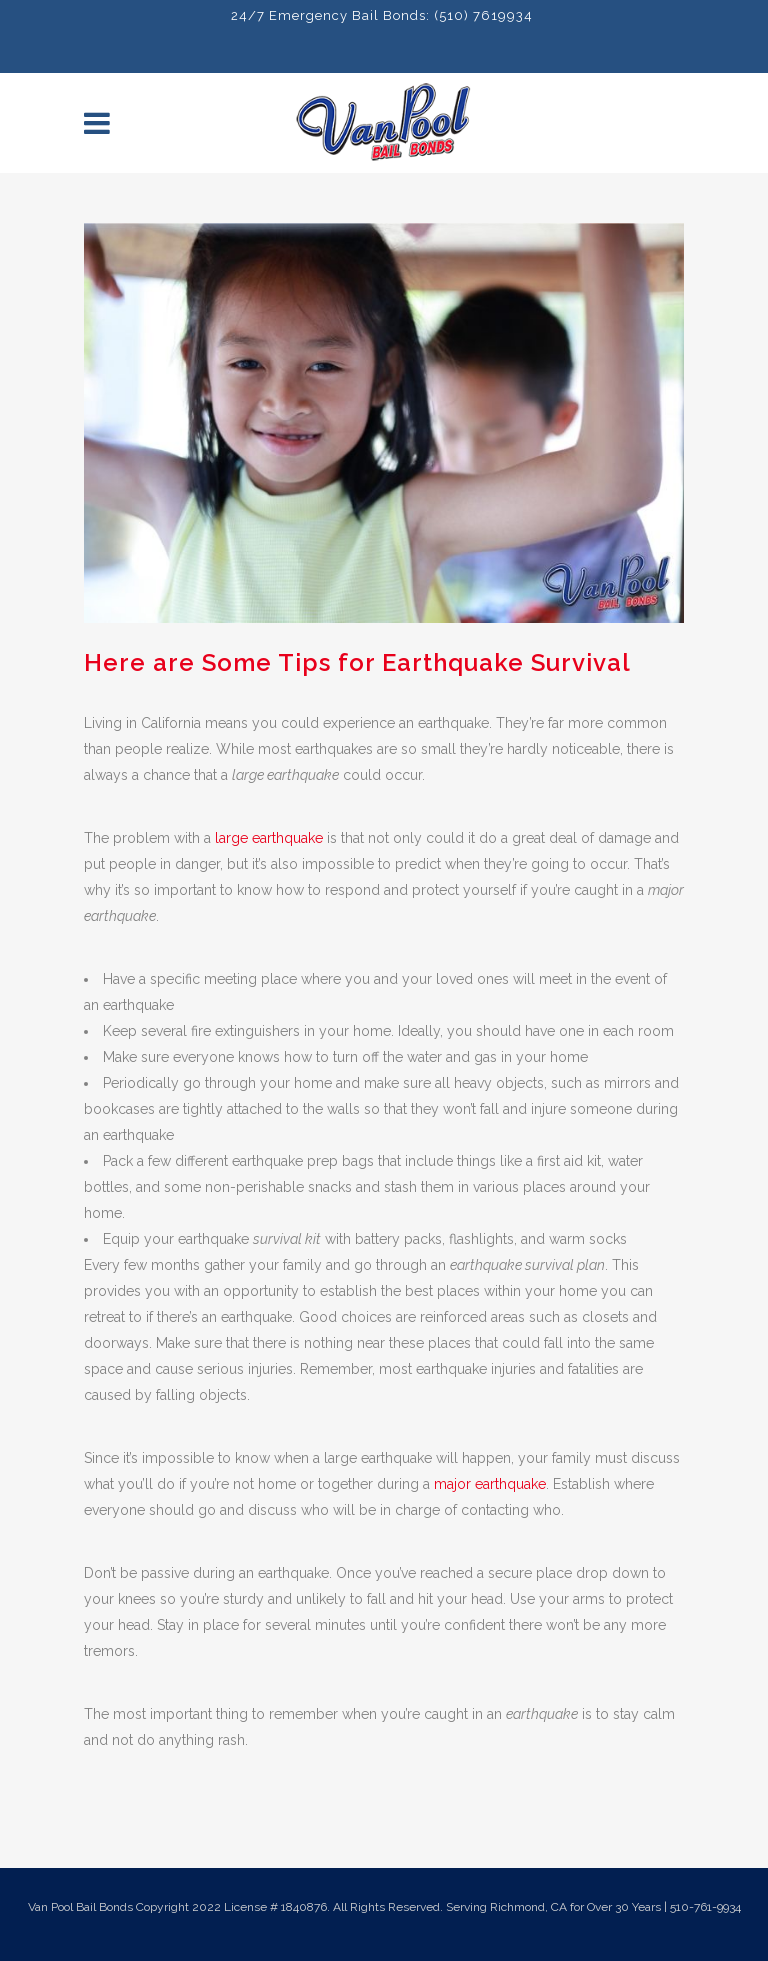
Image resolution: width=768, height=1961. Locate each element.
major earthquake (490, 1484)
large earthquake (269, 838)
